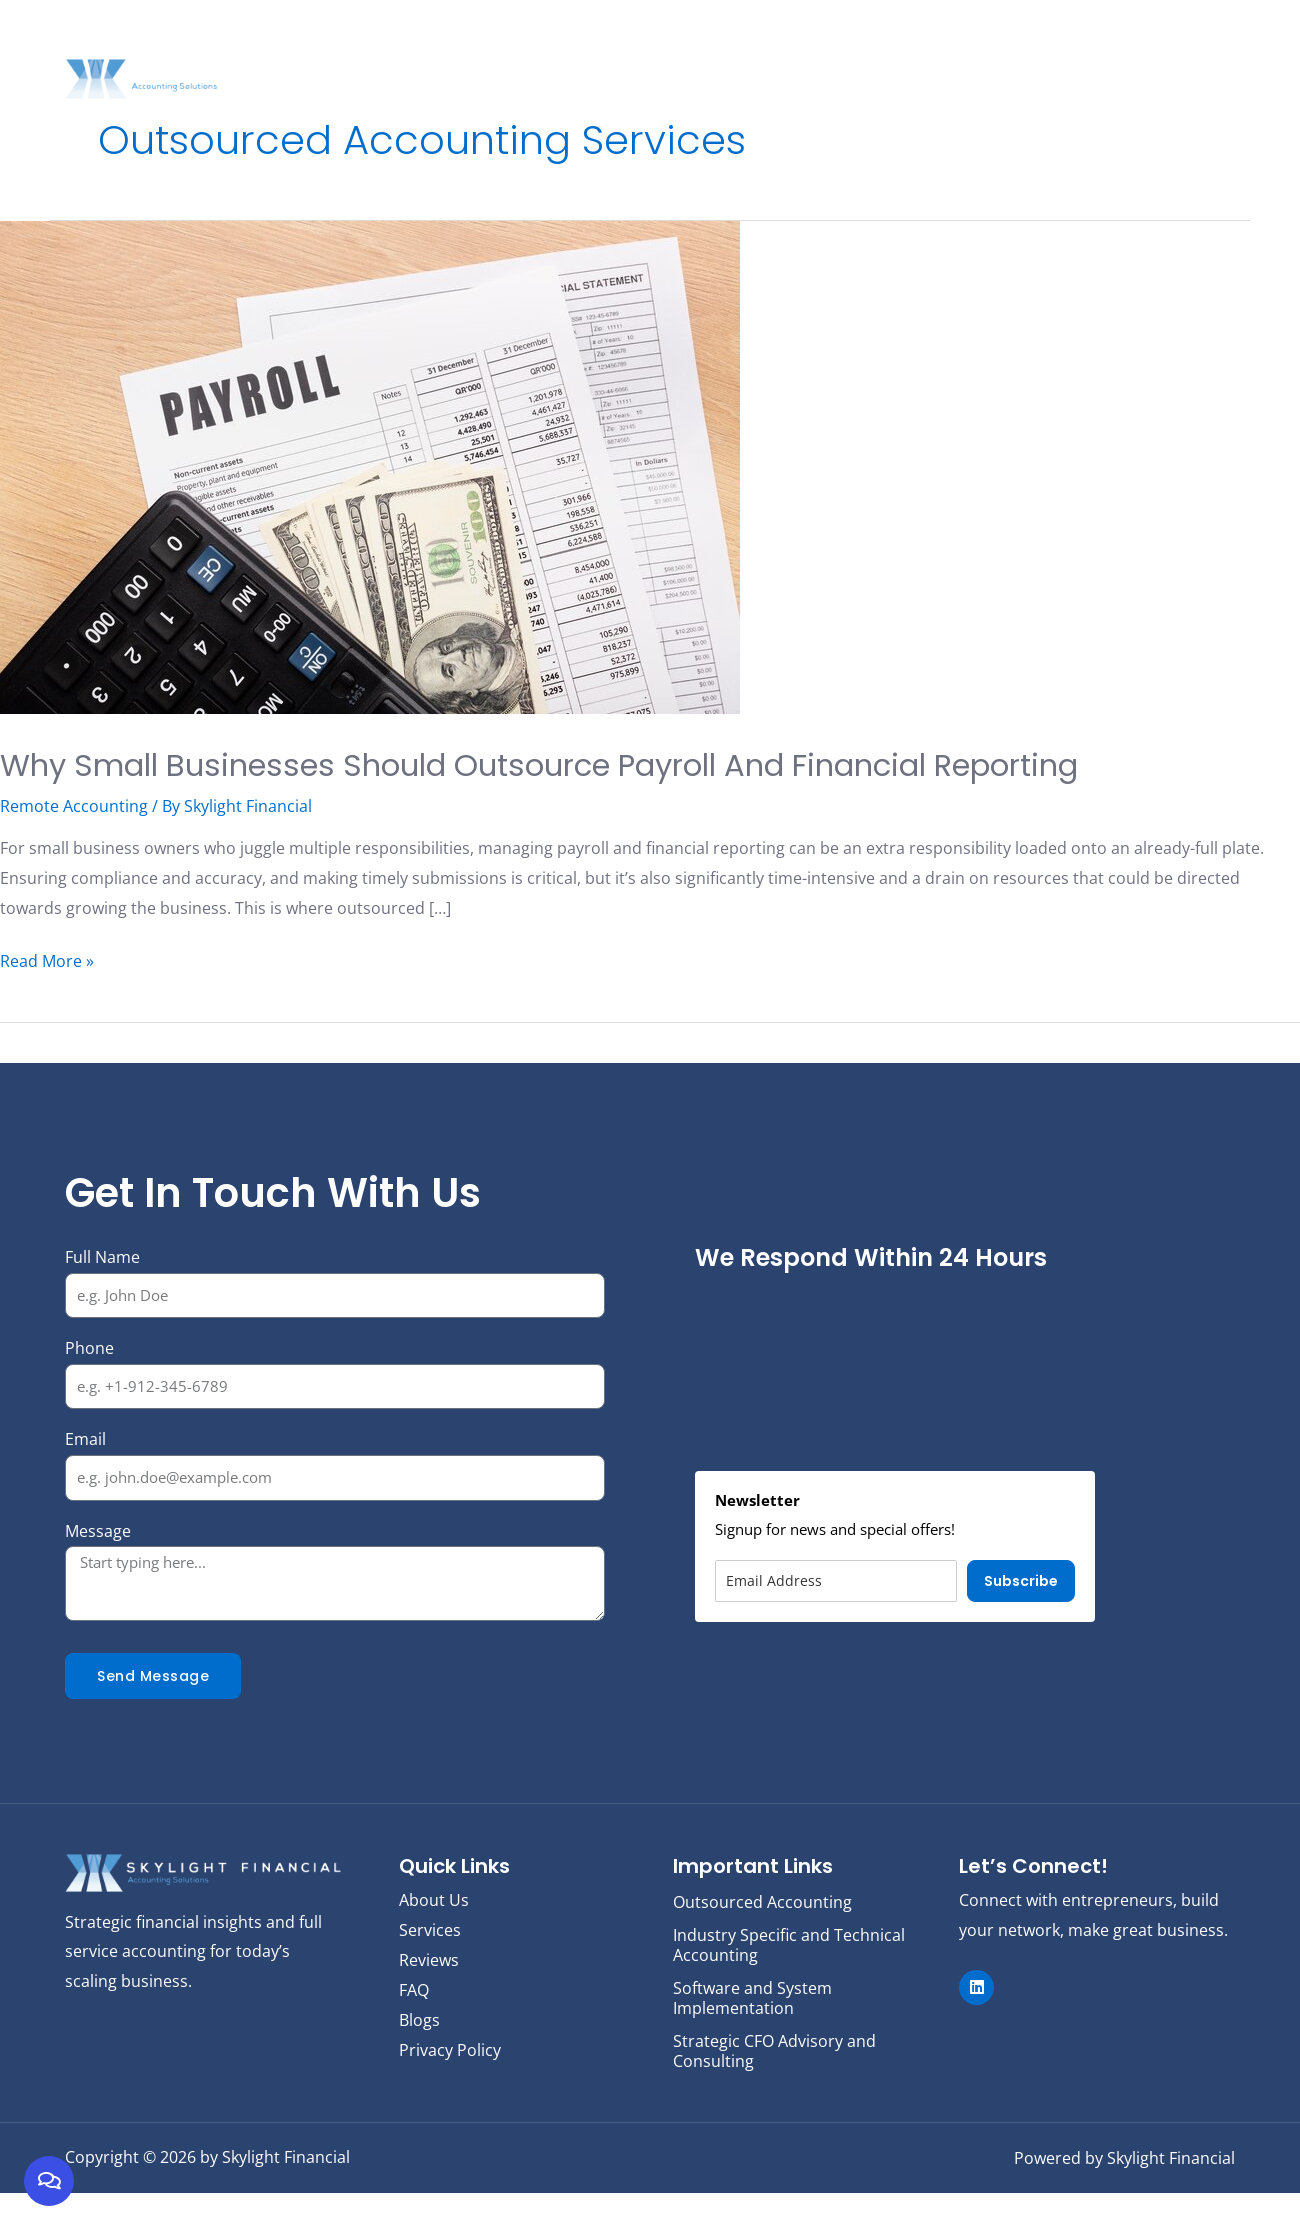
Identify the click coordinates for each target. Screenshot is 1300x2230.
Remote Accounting (74, 855)
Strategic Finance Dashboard (868, 47)
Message (98, 1580)
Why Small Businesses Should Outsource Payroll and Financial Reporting (619, 786)
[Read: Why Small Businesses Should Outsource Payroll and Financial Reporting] (370, 466)
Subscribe (1021, 1631)
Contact (1201, 47)
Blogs (1089, 47)
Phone (89, 1397)
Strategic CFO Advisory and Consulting (774, 2089)
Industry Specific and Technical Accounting (789, 1989)
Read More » (47, 1009)
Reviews (1023, 47)
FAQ (1141, 47)
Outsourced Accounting (762, 1949)
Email (85, 1489)
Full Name (102, 1306)
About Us (630, 47)
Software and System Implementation (752, 2039)
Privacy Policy (450, 2099)
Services (712, 47)
